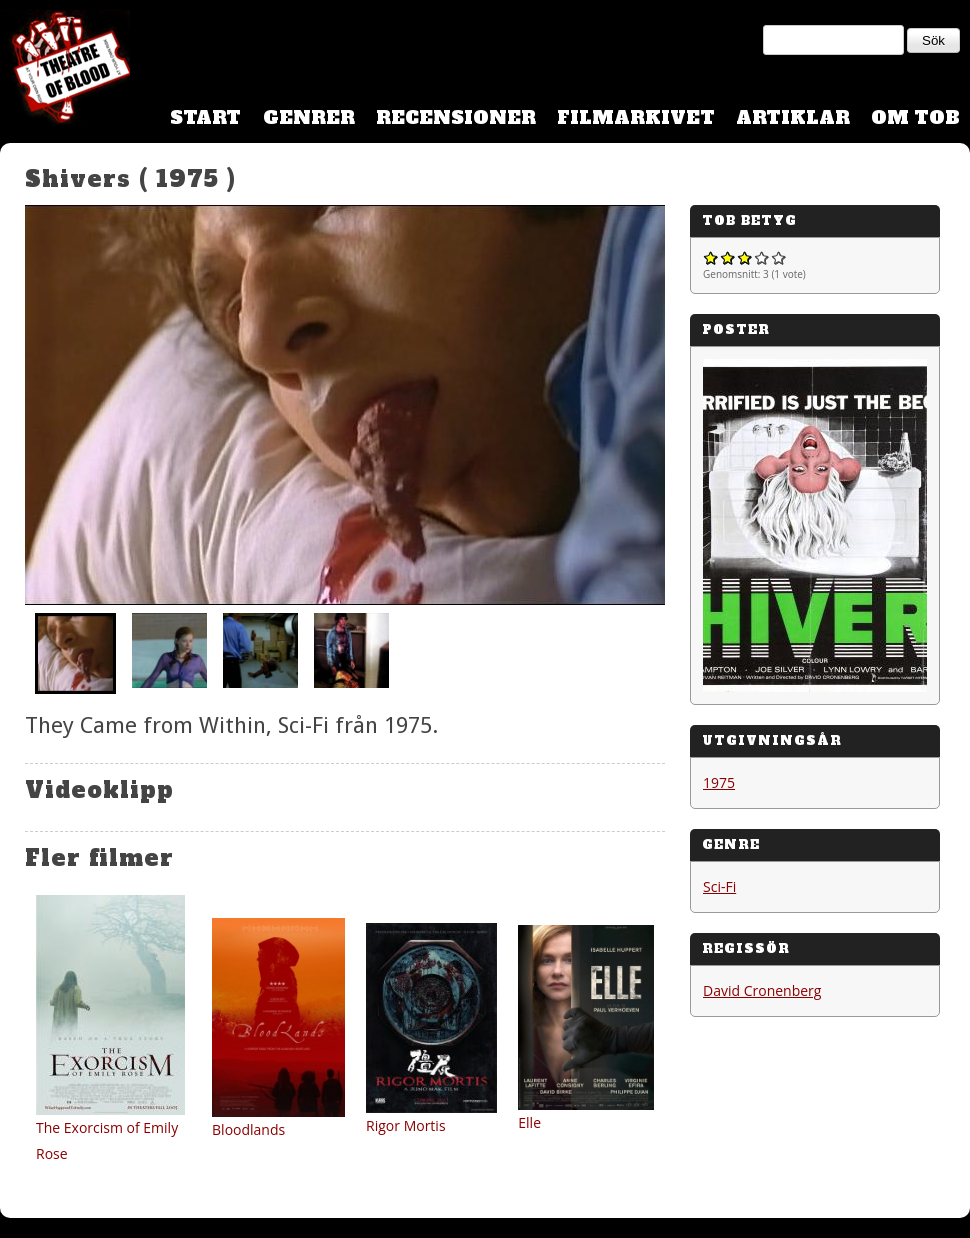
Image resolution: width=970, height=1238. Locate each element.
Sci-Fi (719, 886)
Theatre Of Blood (65, 70)
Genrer (309, 117)
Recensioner (456, 117)
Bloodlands (248, 1129)
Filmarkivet (636, 117)
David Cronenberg (762, 990)
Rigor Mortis (406, 1125)
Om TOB (915, 117)
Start (205, 117)
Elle (529, 1122)
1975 (719, 782)
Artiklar (793, 117)
